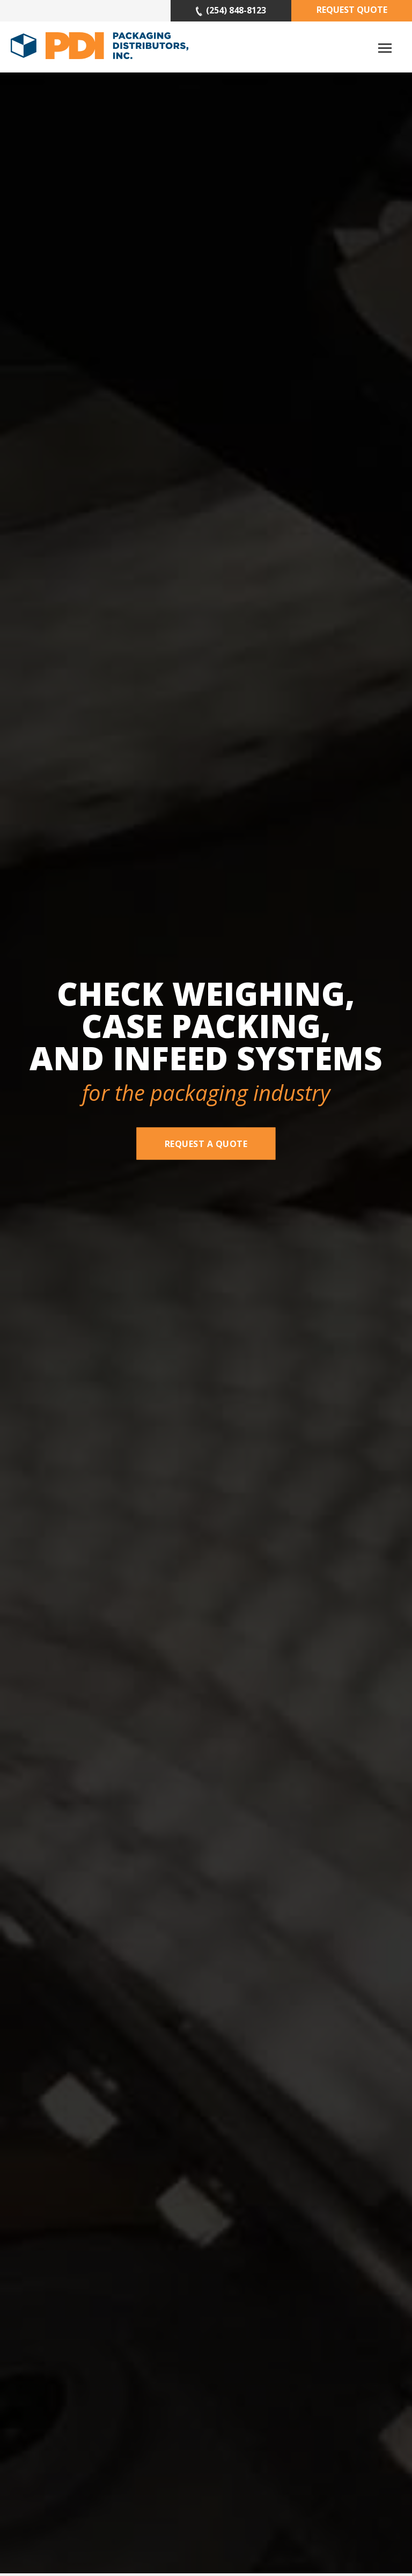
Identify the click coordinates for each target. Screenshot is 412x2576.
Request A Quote (206, 1143)
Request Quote (352, 10)
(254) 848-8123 (231, 10)
